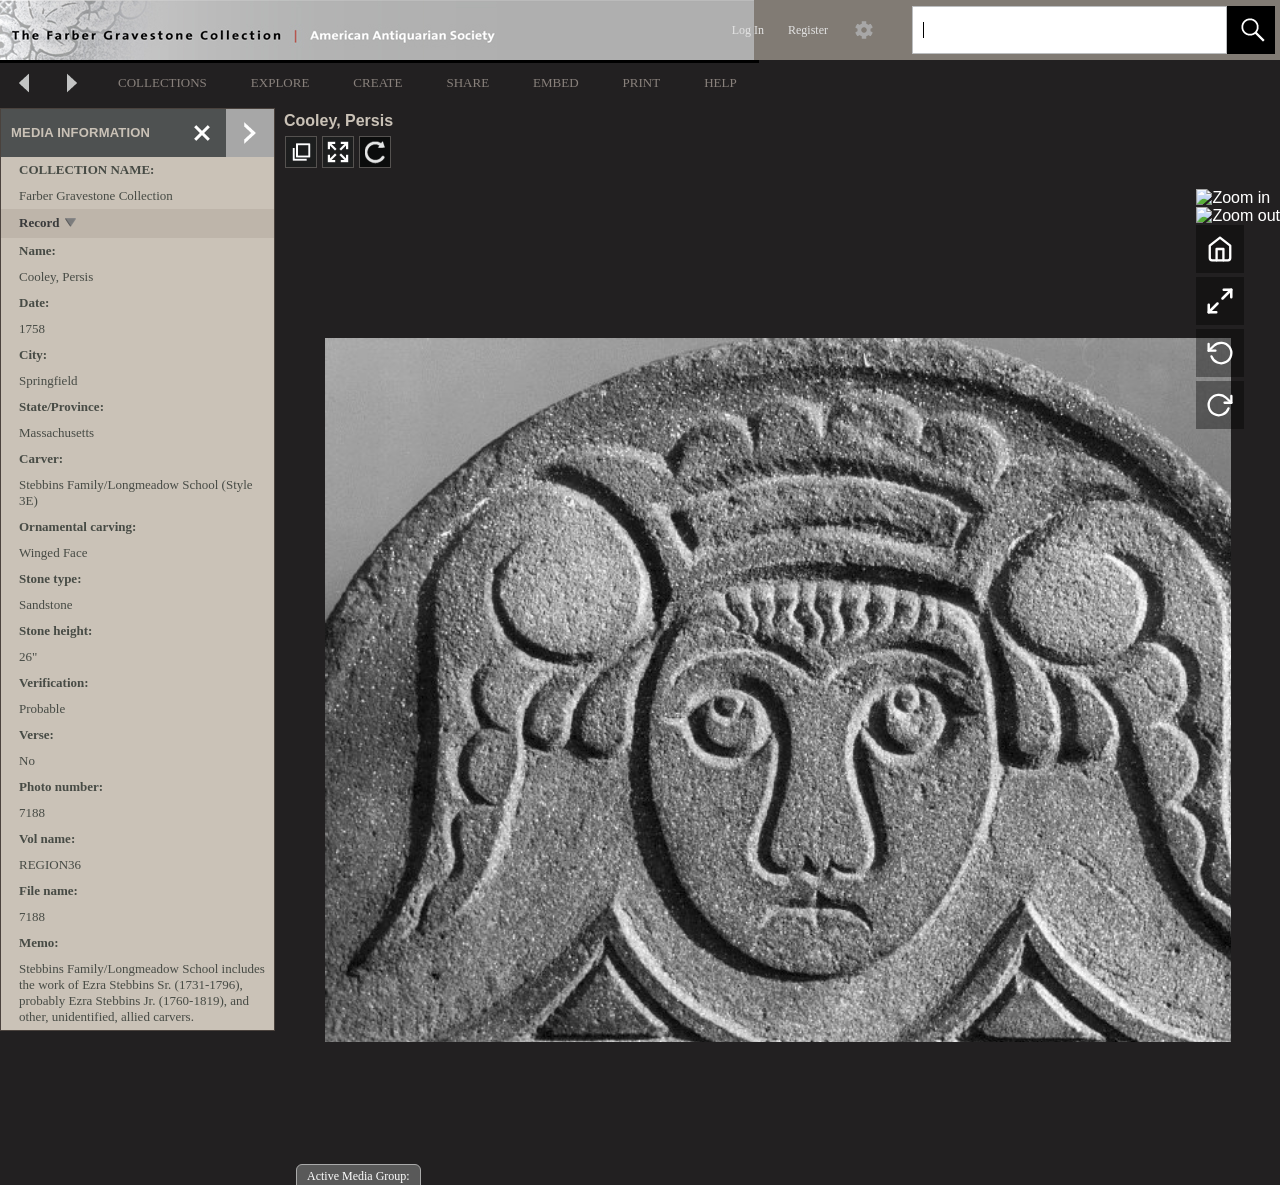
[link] (1195, 29)
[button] (1251, 30)
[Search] (1046, 30)
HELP (720, 82)
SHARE (467, 82)
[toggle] (71, 224)
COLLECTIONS (162, 82)
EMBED (556, 82)
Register (808, 30)
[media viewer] (777, 684)
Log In (748, 30)
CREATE (377, 82)
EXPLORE (280, 82)
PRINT (642, 82)
